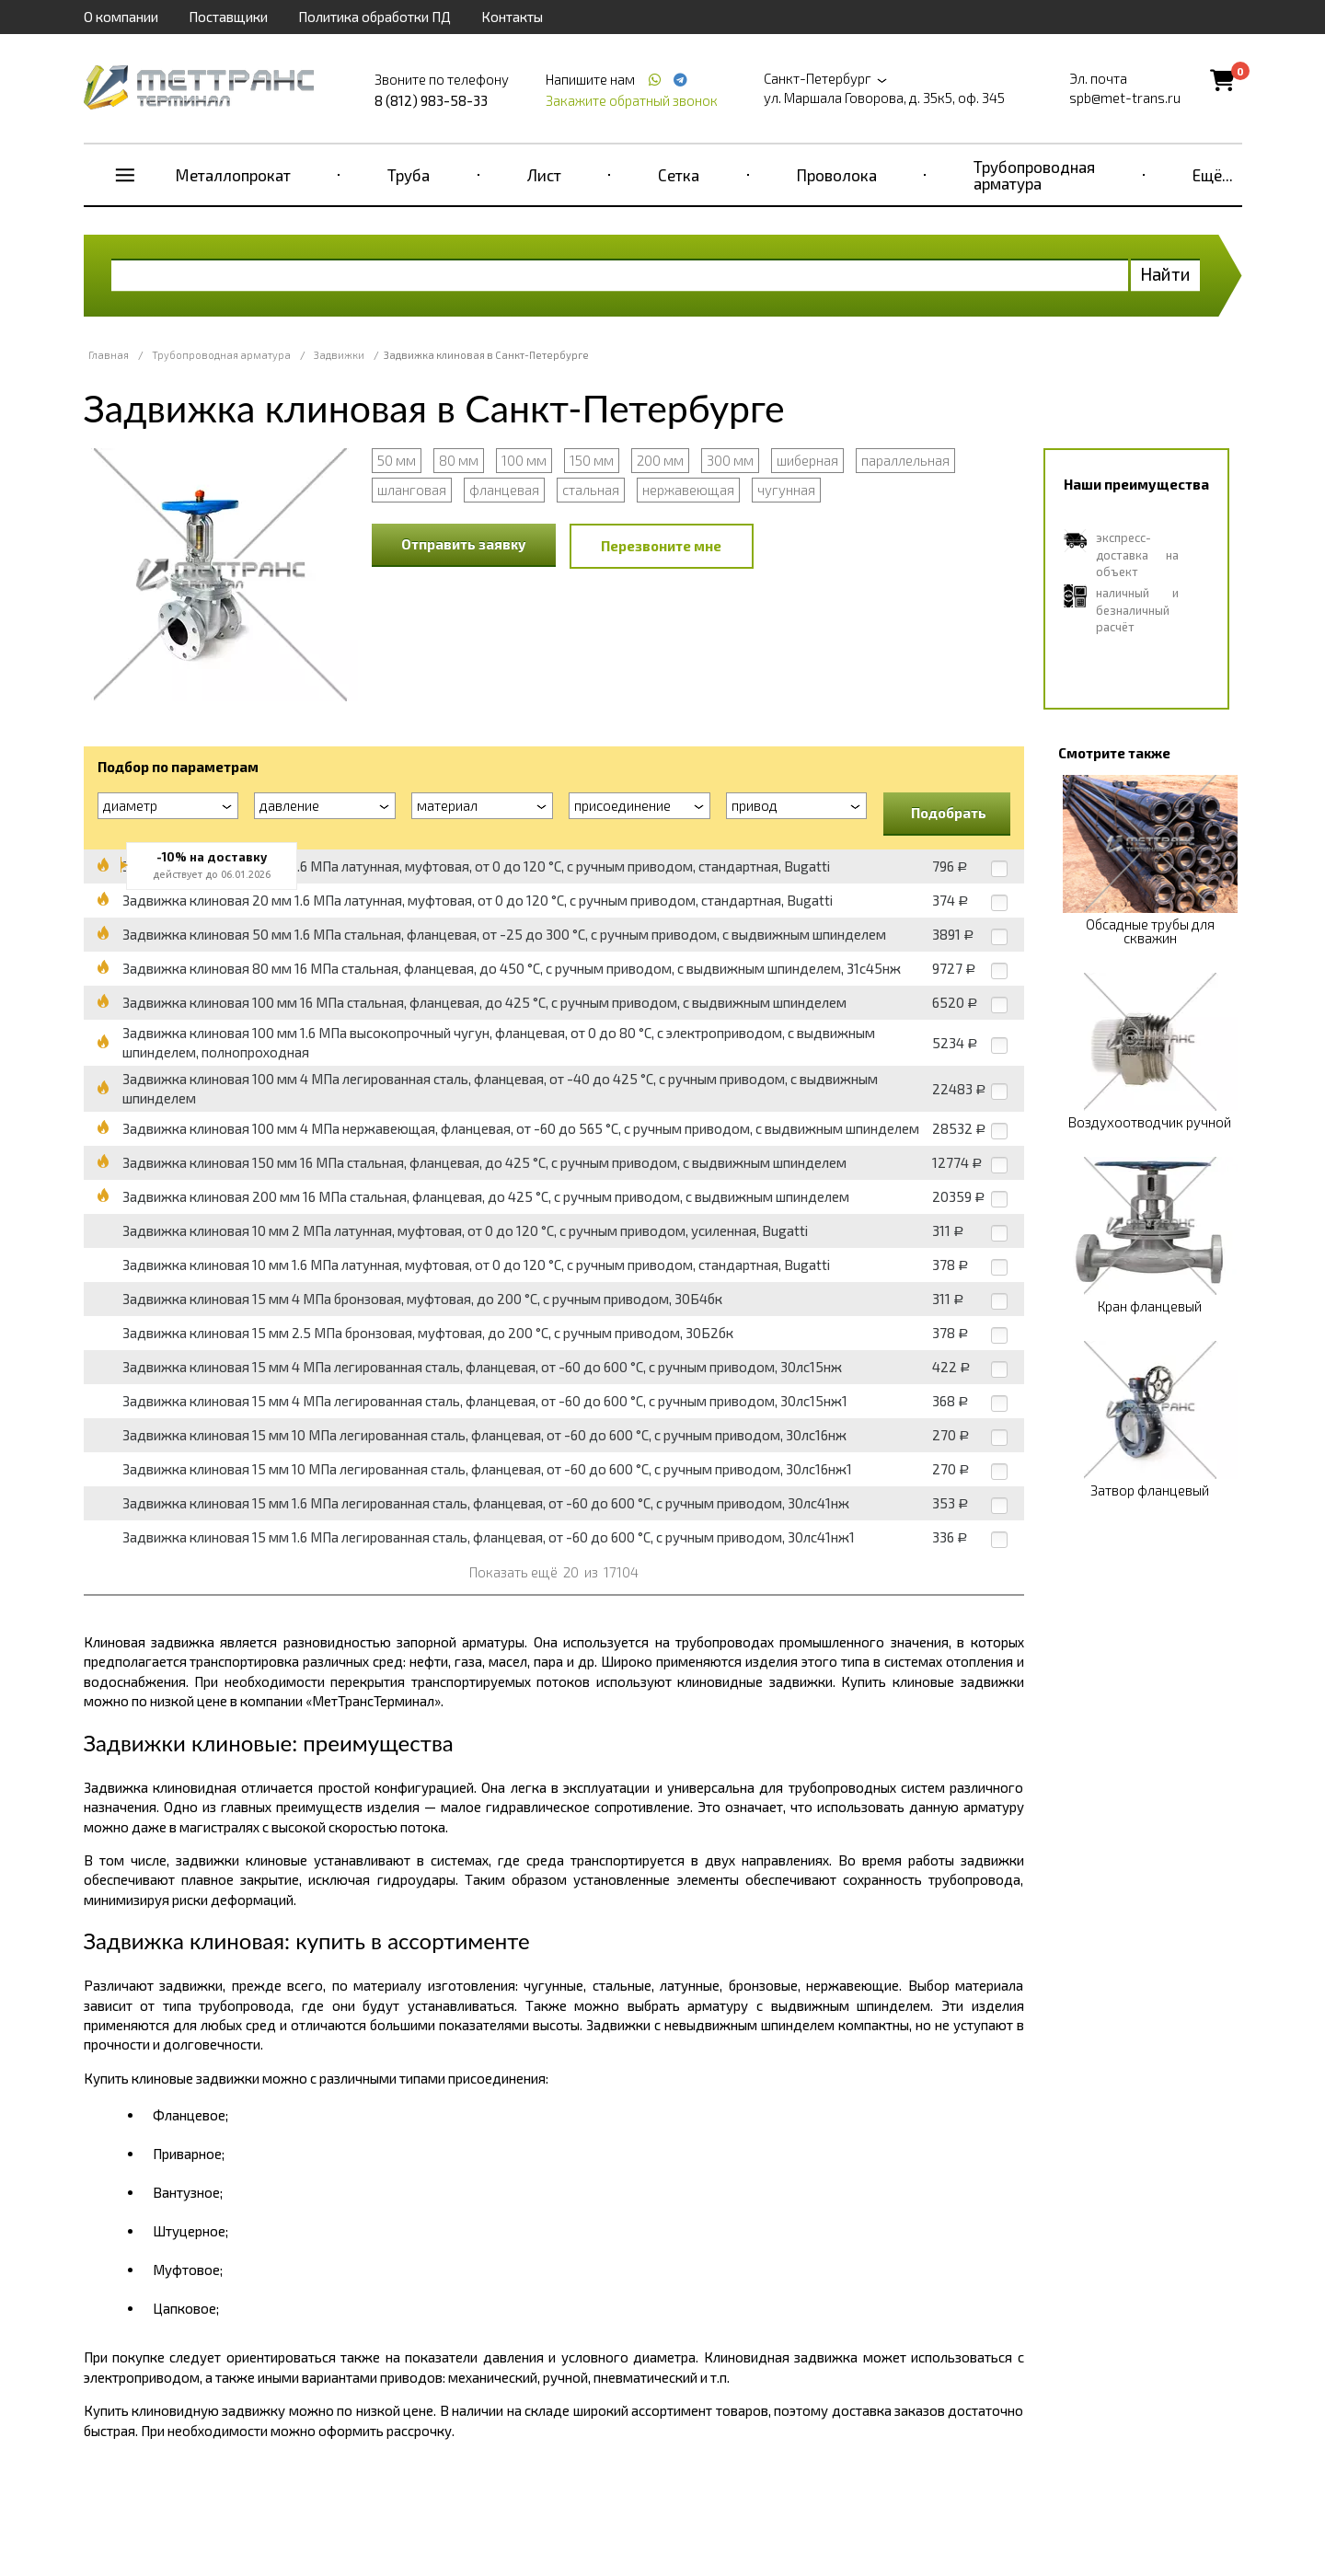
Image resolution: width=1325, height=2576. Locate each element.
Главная (108, 355)
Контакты (512, 16)
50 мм (396, 460)
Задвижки (339, 355)
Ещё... (1212, 175)
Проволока (837, 175)
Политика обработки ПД (374, 16)
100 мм (524, 460)
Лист (544, 175)
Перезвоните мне (661, 545)
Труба (408, 175)
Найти (1165, 273)
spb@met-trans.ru (1125, 97)
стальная (590, 489)
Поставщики (228, 16)
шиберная (807, 460)
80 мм (458, 460)
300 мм (730, 460)
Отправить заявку (463, 544)
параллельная (905, 460)
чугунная (786, 489)
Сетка (678, 175)
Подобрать (948, 812)
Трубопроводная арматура (1034, 174)
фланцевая (504, 489)
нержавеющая (688, 489)
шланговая (411, 489)
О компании (121, 16)
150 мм (592, 460)
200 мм (660, 460)
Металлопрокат (233, 175)
